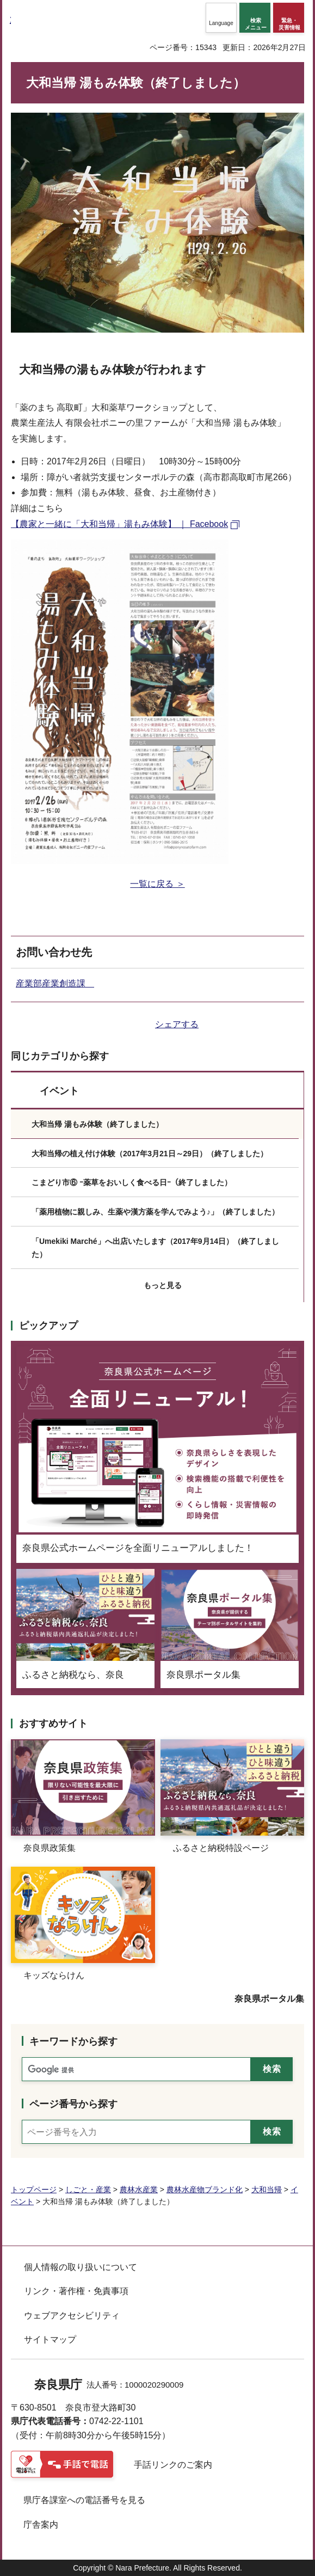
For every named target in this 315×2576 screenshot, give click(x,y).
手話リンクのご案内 (173, 2464)
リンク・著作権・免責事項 (76, 2291)
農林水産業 (139, 2189)
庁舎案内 (40, 2524)
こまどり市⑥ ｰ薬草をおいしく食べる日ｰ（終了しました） (132, 1182)
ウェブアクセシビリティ (72, 2315)
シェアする (177, 1024)
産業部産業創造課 (55, 983)
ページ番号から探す (73, 2104)
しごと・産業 (88, 2189)
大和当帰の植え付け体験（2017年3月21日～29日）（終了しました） (150, 1153)
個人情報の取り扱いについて (80, 2267)
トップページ (34, 2189)
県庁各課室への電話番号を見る (84, 2500)
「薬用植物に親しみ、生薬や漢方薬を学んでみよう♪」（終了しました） (155, 1211)
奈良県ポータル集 (269, 1998)
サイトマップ (50, 2339)
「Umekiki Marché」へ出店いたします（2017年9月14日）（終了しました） (155, 1248)
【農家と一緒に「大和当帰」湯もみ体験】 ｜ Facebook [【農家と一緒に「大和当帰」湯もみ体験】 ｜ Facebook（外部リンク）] (119, 524)
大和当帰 (266, 2189)
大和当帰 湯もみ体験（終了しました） (97, 1124)
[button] (221, 18)
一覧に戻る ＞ (157, 883)
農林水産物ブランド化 (204, 2189)
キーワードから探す (73, 2041)
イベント (59, 1090)
